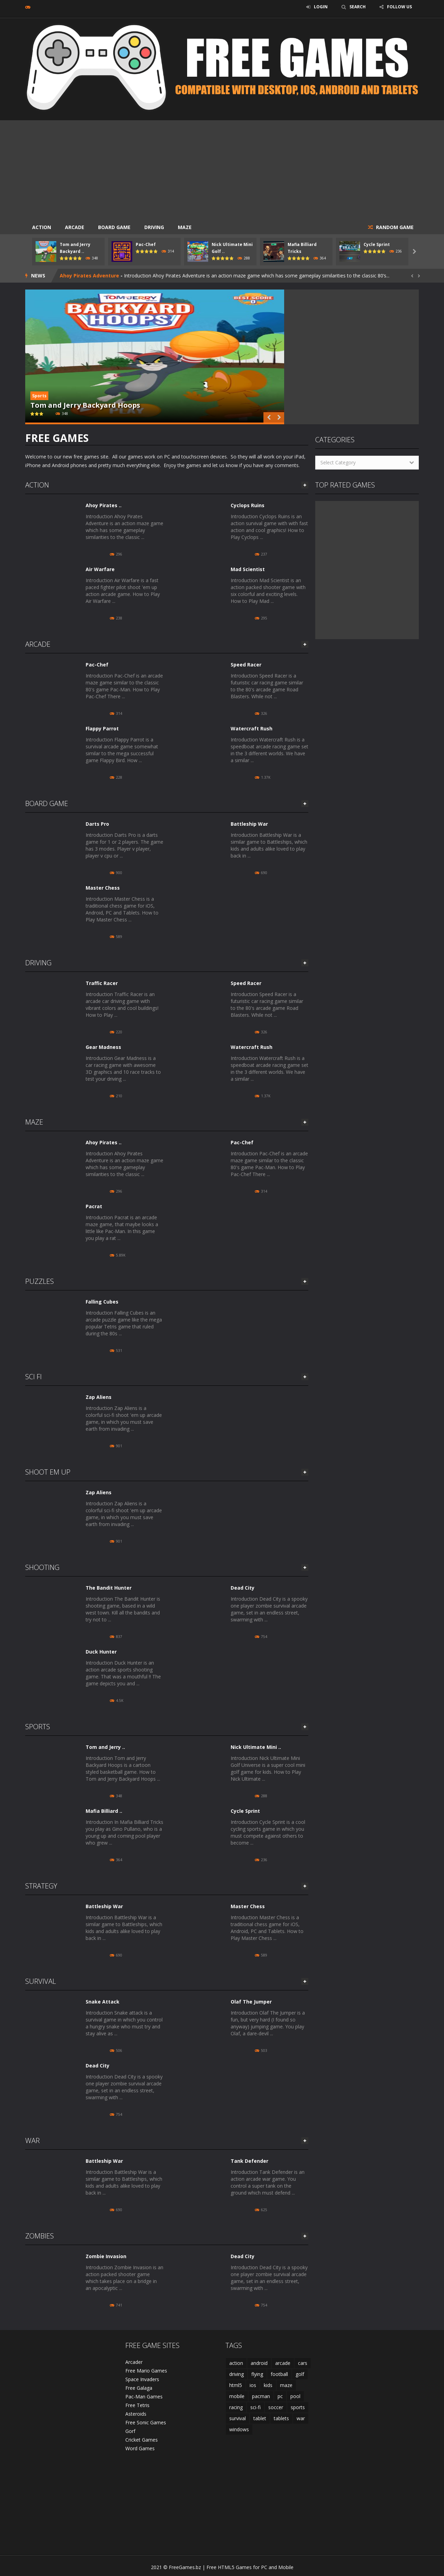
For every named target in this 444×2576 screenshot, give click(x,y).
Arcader (134, 2362)
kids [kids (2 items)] (268, 2385)
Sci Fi (33, 1376)
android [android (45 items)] (259, 2363)
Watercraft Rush (251, 728)
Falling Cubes (102, 1301)
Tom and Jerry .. (105, 1747)
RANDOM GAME (394, 227)
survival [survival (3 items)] (237, 2418)
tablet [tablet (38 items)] (259, 2418)
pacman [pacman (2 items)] (261, 2396)
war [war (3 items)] (301, 2418)
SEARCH (357, 7)
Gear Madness (103, 1047)
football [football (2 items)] (279, 2374)
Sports (39, 396)
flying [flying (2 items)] (257, 2374)
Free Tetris (137, 2405)
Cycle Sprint (377, 244)
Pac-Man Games (144, 2396)
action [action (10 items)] (236, 2363)
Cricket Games (141, 2439)
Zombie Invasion (106, 2256)
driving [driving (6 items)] (236, 2374)
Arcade (74, 227)
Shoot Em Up (47, 1472)
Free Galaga (138, 2388)
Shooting (42, 1567)
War (32, 2140)
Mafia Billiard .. (104, 1811)
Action (41, 227)
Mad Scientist (248, 569)
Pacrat (94, 1206)
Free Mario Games (146, 2370)
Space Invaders (142, 2379)
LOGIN (321, 7)
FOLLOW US (399, 7)
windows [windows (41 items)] (239, 2429)
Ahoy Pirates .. (104, 505)
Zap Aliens (99, 1397)
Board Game (114, 227)
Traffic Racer (102, 983)
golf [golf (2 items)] (300, 2374)
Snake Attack (102, 2001)
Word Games (140, 2448)
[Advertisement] (222, 168)
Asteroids (135, 2414)
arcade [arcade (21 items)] (282, 2363)
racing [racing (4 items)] (236, 2407)
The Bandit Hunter (109, 1587)
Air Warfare (100, 569)
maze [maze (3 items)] (286, 2385)
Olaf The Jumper (251, 2001)
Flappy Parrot (102, 728)
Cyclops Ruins (247, 505)
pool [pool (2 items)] (295, 2396)
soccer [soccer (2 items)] (275, 2407)
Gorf (130, 2431)
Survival (40, 1981)
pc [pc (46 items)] (280, 2396)
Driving (154, 227)
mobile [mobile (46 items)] (236, 2396)
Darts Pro (97, 824)
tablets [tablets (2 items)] (281, 2418)
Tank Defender (249, 2161)
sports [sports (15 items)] (298, 2407)
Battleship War (249, 824)
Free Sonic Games (145, 2422)
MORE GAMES (304, 485)
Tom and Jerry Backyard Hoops (85, 405)
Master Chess (103, 887)
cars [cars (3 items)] (302, 2363)
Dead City (242, 1587)
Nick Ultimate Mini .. (256, 1747)
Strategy (41, 1886)
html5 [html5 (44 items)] (235, 2385)
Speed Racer (246, 664)
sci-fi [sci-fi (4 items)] (255, 2407)
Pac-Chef (146, 244)
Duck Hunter (101, 1651)
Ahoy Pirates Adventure (89, 275)
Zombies (39, 2236)
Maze (185, 227)
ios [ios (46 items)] (253, 2385)
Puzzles (39, 1281)
